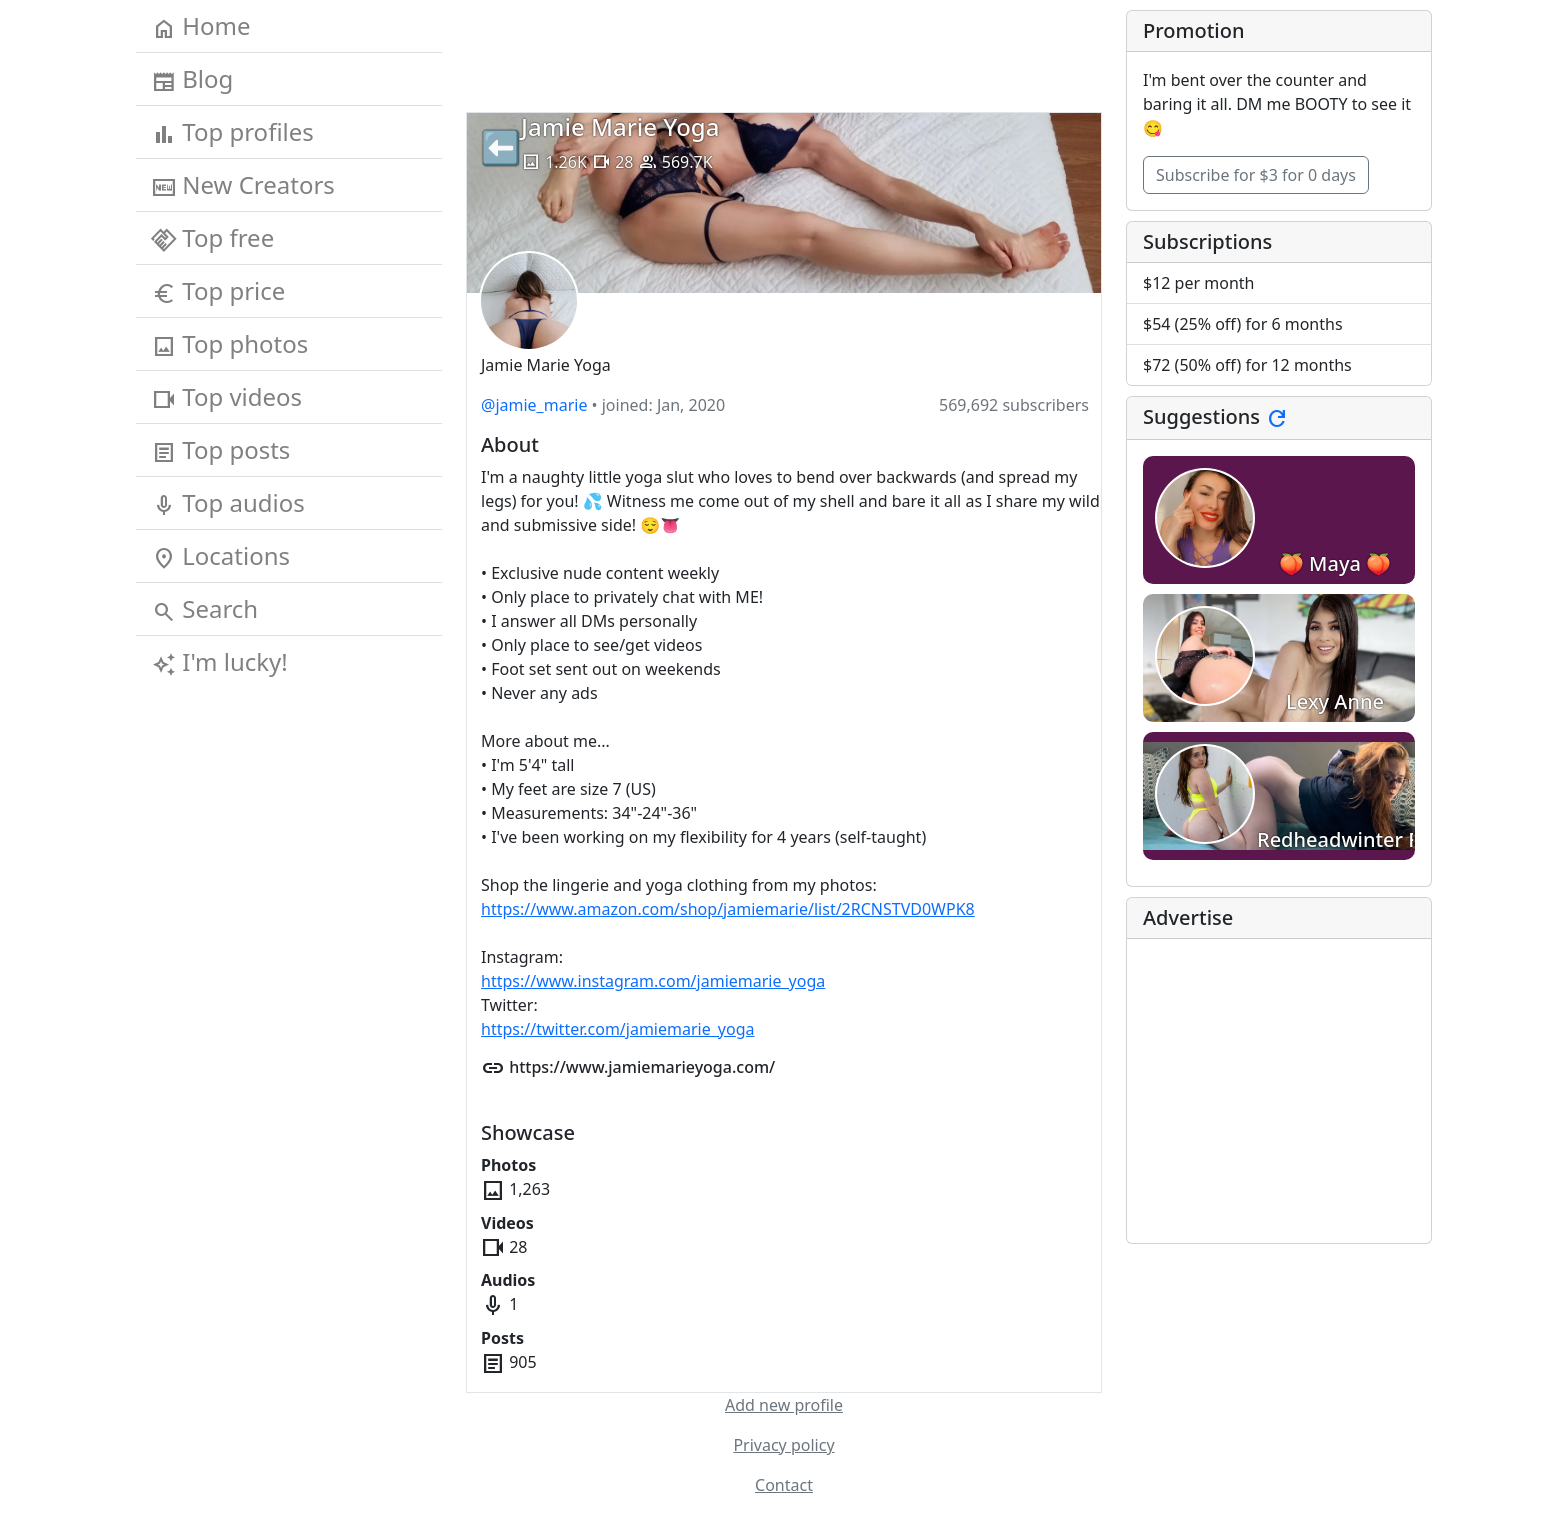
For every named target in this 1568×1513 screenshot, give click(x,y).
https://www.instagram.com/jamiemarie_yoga (653, 981)
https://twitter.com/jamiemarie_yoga (617, 1029)
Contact (784, 1485)
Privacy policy (783, 1445)
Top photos (230, 344)
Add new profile (784, 1405)
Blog (192, 79)
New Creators (243, 185)
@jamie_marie (534, 405)
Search (205, 609)
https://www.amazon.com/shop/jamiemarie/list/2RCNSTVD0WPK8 (728, 909)
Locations (221, 556)
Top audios (228, 503)
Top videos (227, 397)
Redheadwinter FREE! (1358, 839)
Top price (218, 291)
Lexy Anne (1335, 701)
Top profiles (233, 132)
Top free (213, 238)
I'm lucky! (220, 662)
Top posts (221, 450)
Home (201, 26)
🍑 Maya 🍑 (1335, 563)
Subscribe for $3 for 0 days (1256, 175)
